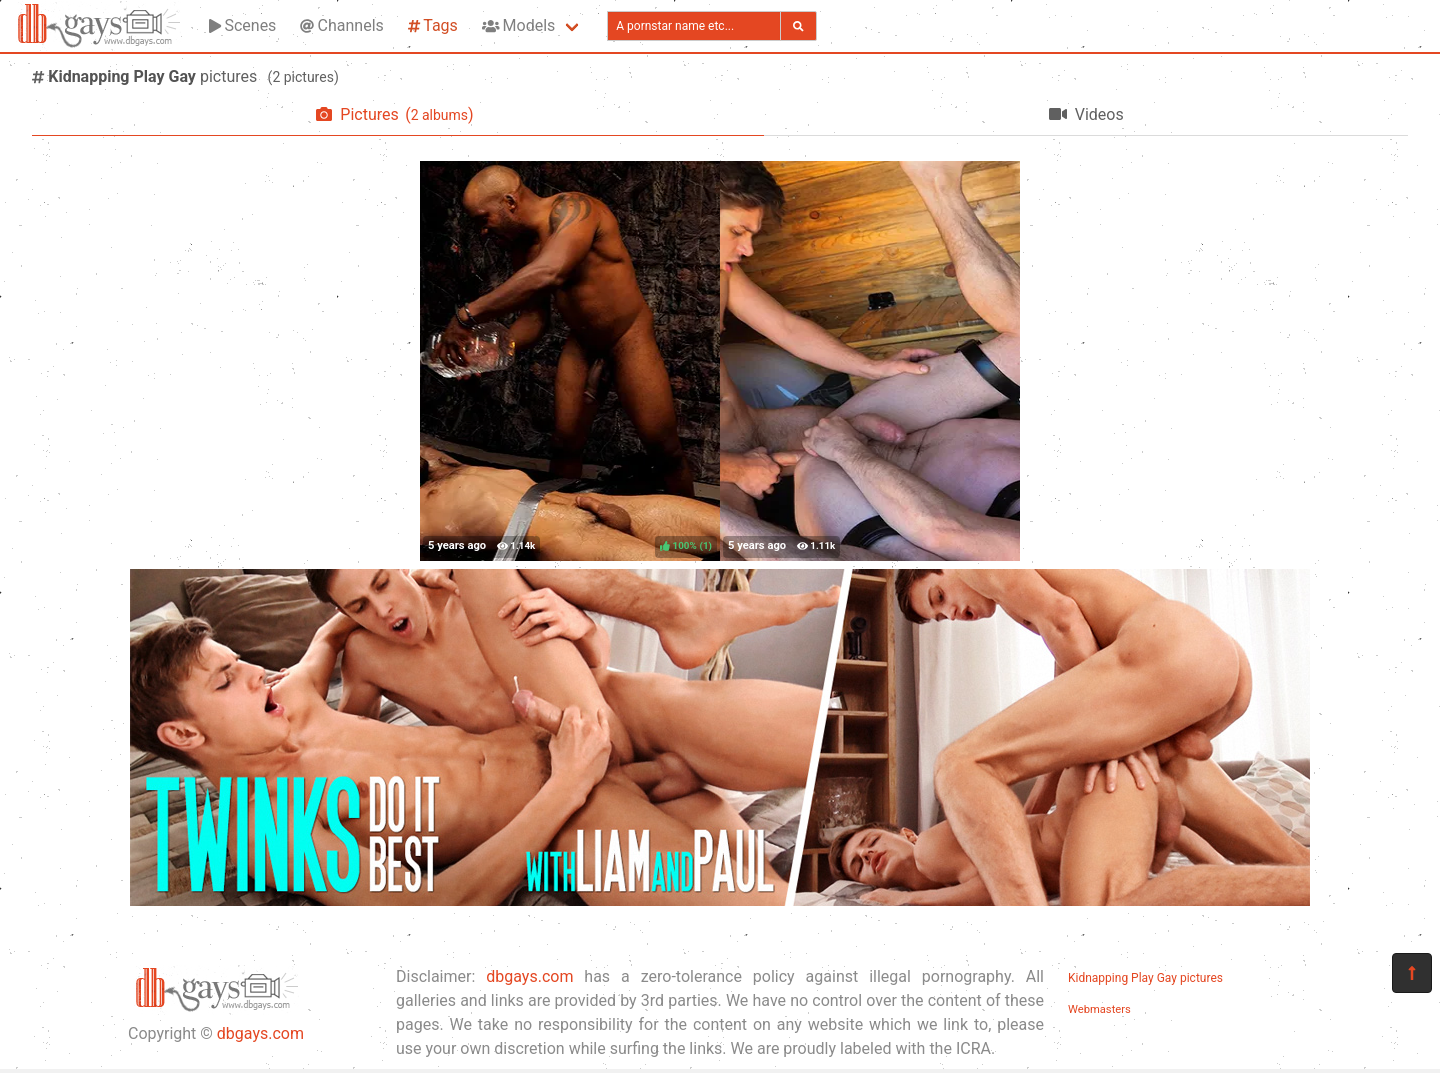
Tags (433, 25)
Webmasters (1099, 1009)
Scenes (242, 25)
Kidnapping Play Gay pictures (1145, 978)
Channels (341, 25)
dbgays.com (260, 1033)
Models (518, 25)
